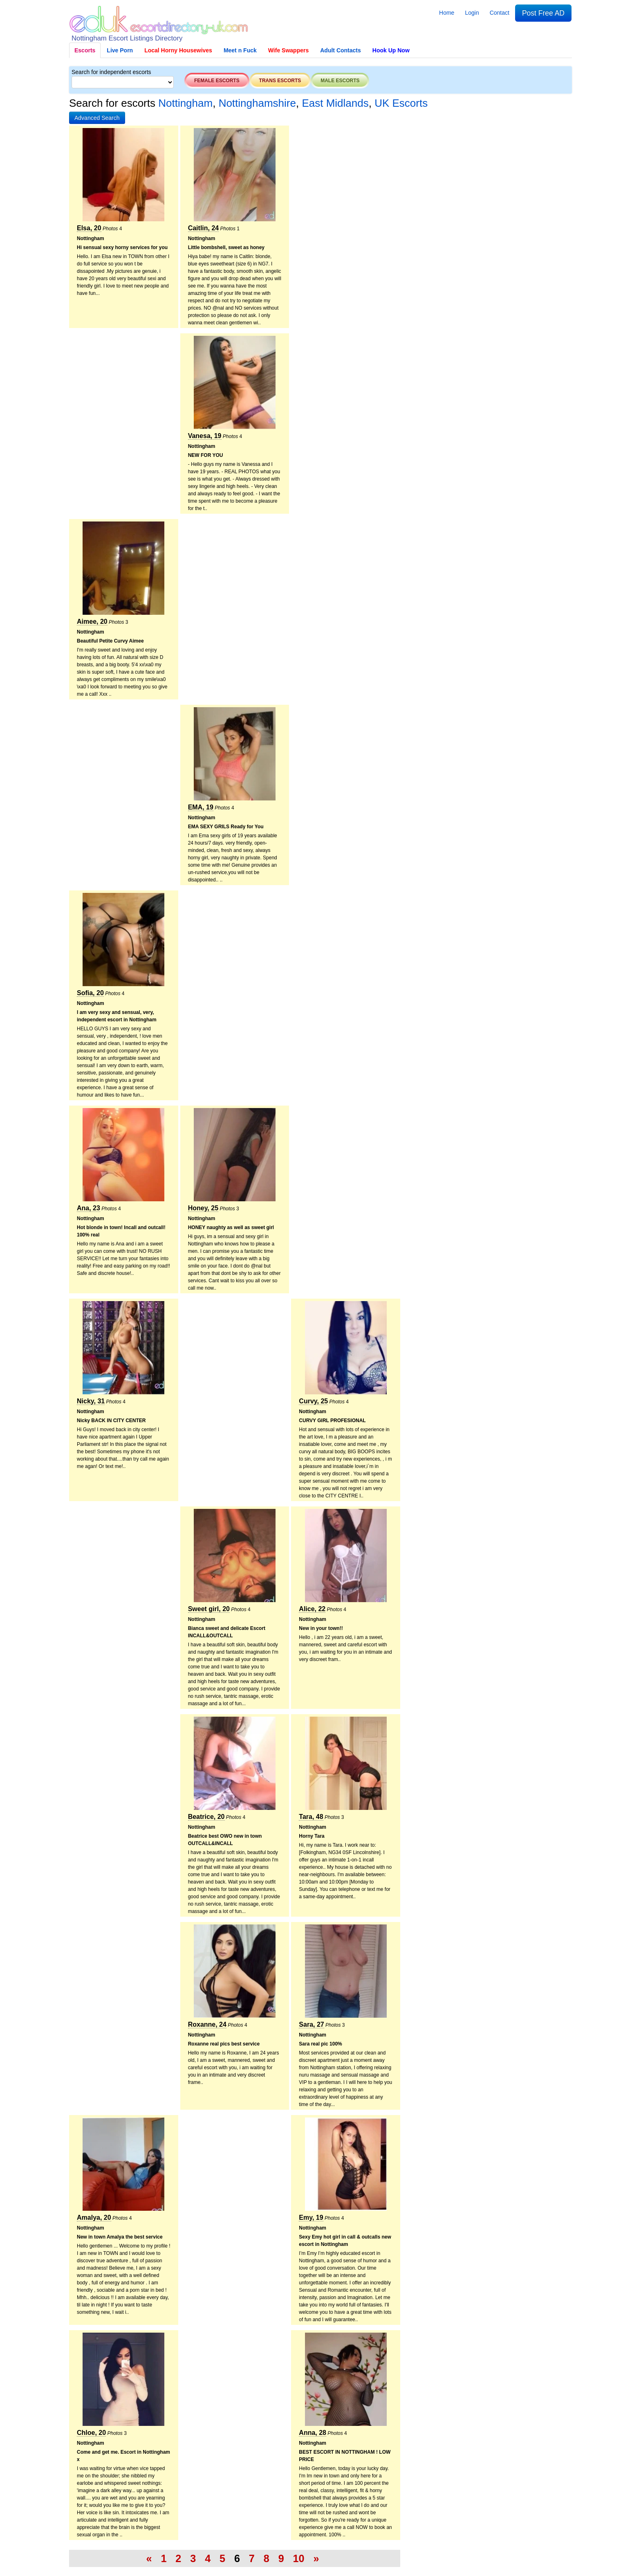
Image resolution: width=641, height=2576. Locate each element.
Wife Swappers (288, 50)
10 (299, 2558)
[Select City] (123, 82)
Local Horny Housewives (178, 50)
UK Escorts (401, 103)
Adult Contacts (340, 50)
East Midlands (335, 103)
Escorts (84, 50)
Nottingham (185, 103)
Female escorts (217, 80)
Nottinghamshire (257, 103)
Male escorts (339, 80)
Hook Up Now (391, 50)
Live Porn (120, 50)
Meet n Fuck (240, 50)
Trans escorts (280, 80)
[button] (97, 118)
